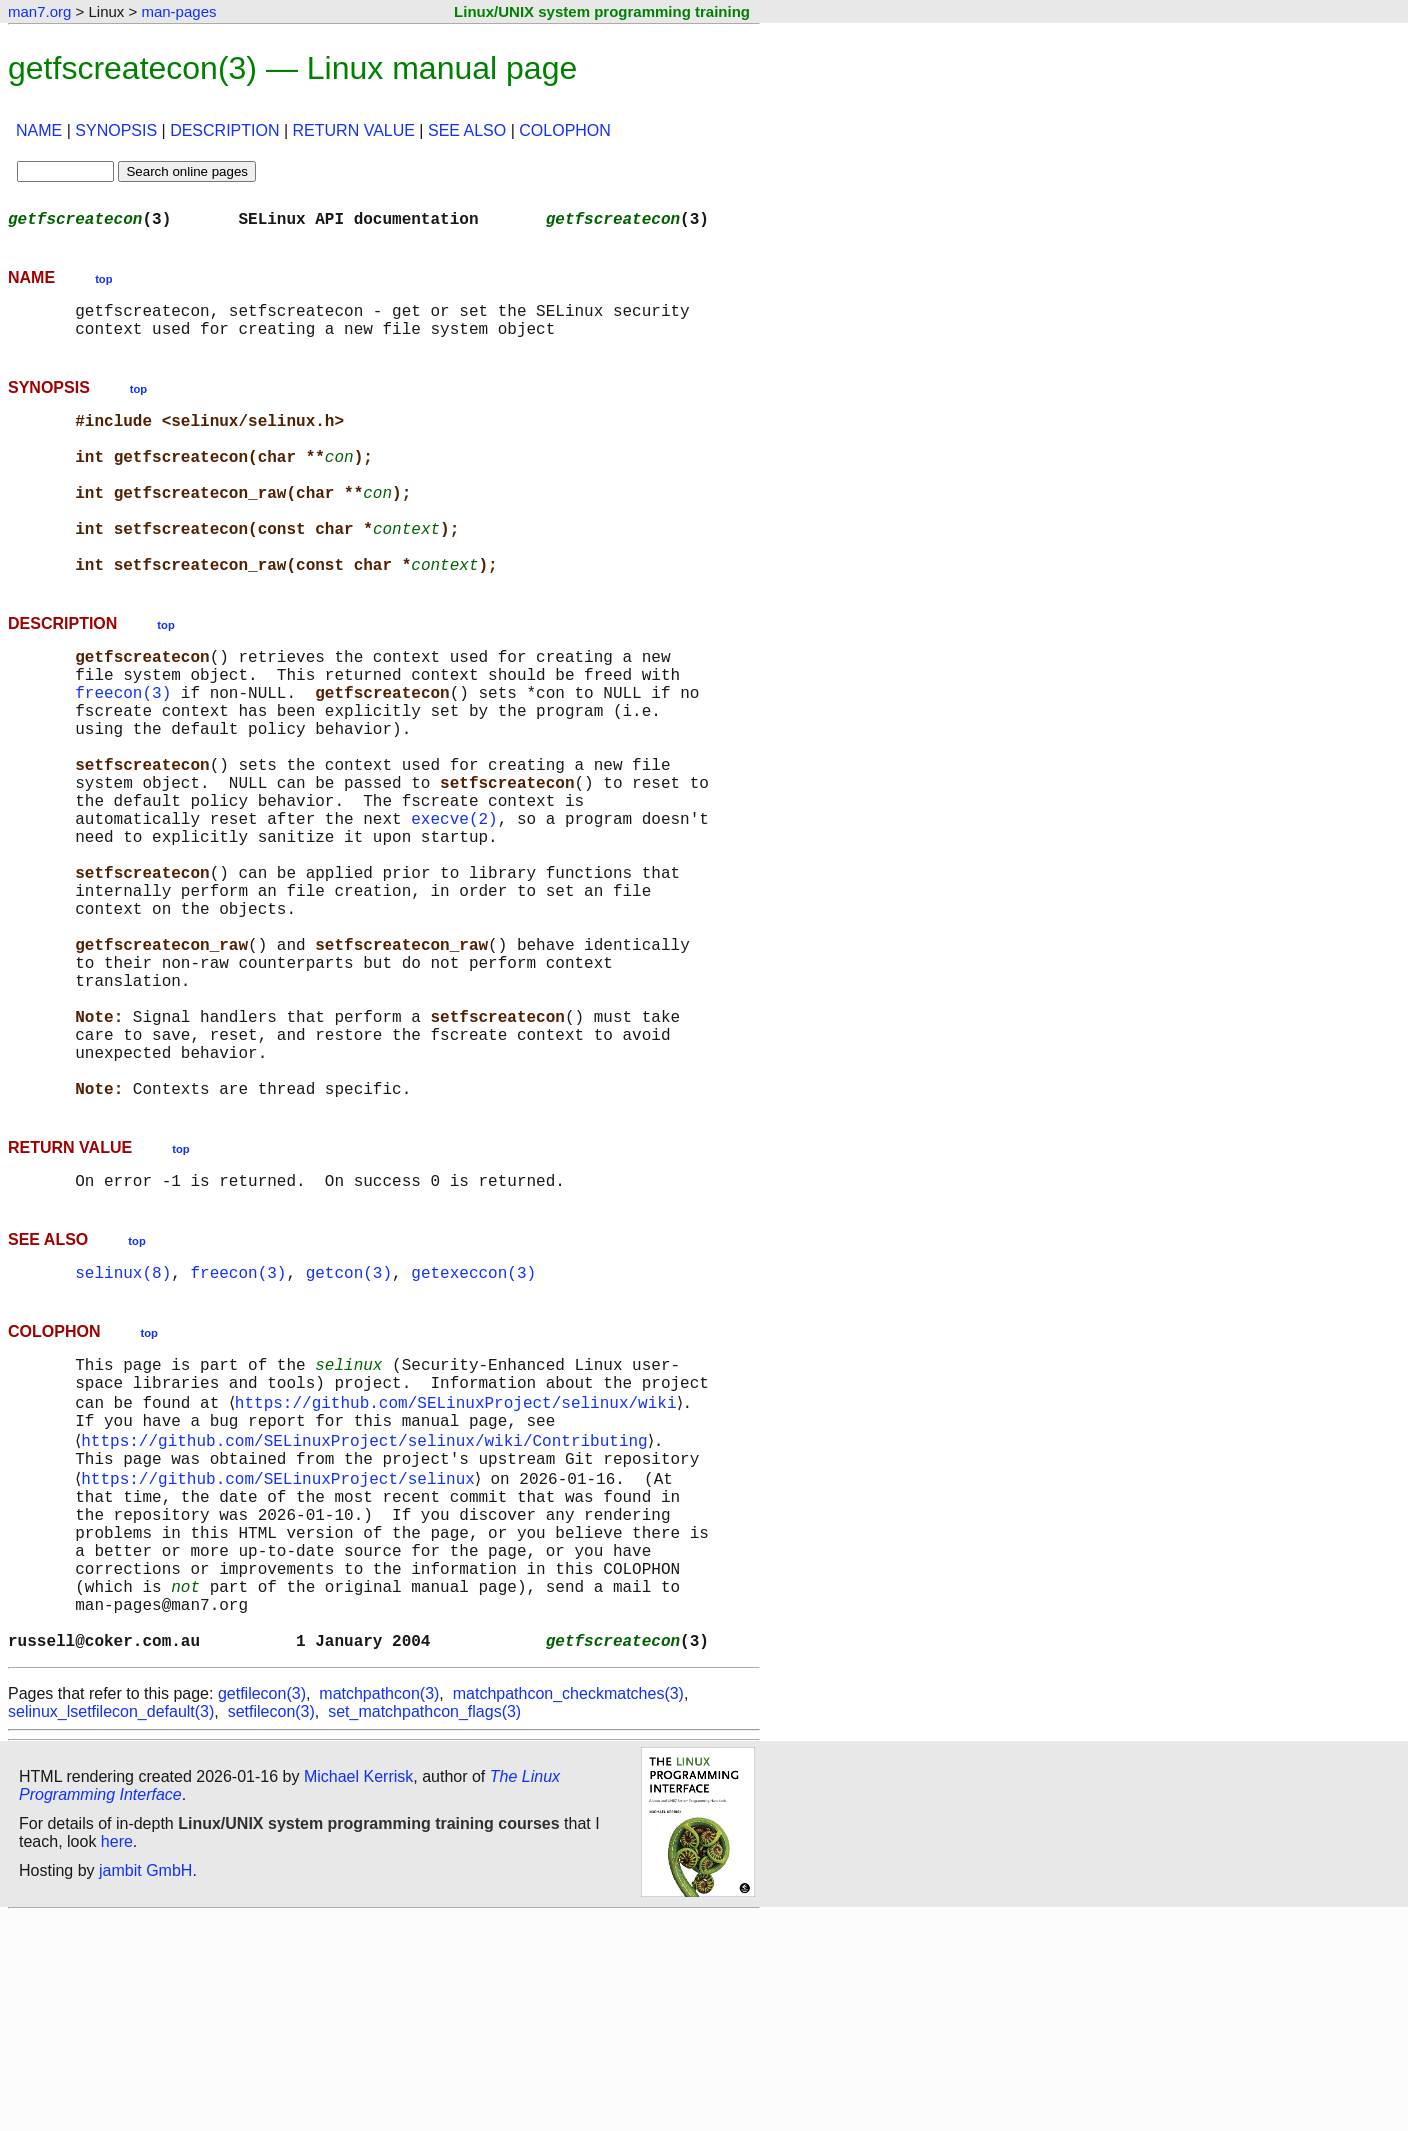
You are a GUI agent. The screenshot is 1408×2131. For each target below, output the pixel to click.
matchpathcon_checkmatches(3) (568, 1907)
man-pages (178, 11)
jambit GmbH (145, 2084)
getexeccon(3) (473, 1428)
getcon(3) (349, 1428)
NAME (39, 130)
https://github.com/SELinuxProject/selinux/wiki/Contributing (368, 1612)
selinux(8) (123, 1428)
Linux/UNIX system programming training (602, 11)
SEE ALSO (467, 130)
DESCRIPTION (224, 130)
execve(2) (454, 906)
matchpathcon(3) (379, 1907)
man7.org (39, 11)
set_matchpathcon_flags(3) (424, 1925)
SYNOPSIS (116, 130)
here (117, 2055)
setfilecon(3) (271, 1925)
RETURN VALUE (354, 130)
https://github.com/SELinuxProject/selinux (282, 1656)
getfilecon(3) (262, 1907)
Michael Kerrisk (358, 1990)
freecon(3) (123, 752)
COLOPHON (565, 130)
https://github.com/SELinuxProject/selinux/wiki (459, 1568)
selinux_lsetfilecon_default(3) (111, 1925)
